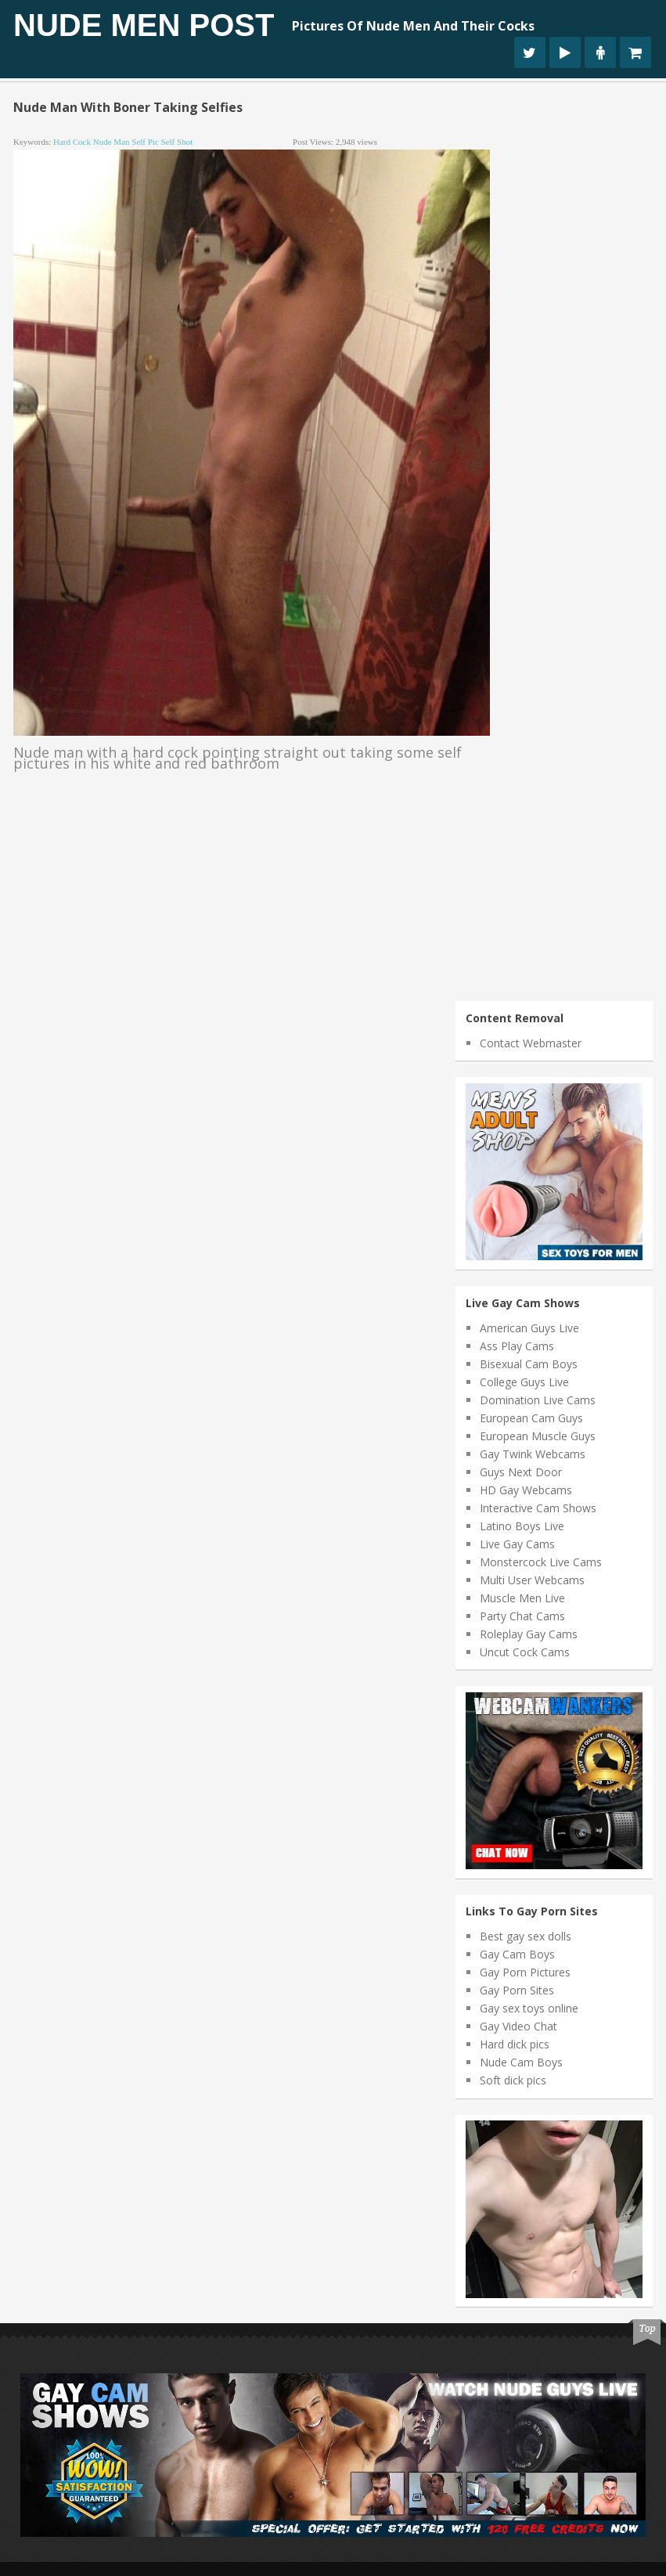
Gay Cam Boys (517, 1954)
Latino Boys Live (522, 1526)
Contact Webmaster (530, 1043)
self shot (177, 141)
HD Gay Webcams (526, 1490)
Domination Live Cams (538, 1399)
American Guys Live (529, 1327)
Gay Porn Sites (517, 1990)
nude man (111, 141)
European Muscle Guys (538, 1436)
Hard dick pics (514, 2044)
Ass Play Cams (517, 1345)
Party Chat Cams (522, 1616)
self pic (145, 141)
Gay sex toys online (529, 2008)
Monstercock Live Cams (541, 1562)
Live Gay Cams (517, 1544)
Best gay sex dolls (525, 1936)
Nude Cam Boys (521, 2062)
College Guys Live (524, 1381)
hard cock (72, 141)
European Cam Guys (531, 1417)
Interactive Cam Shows (538, 1508)
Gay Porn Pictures (525, 1972)
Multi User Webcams (532, 1580)
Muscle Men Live (522, 1598)
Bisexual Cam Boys (529, 1363)
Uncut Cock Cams (525, 1652)
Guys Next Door (521, 1472)
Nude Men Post (143, 25)
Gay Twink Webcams (532, 1454)
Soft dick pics (513, 2080)
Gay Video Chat (518, 2026)
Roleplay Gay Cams (529, 1634)
